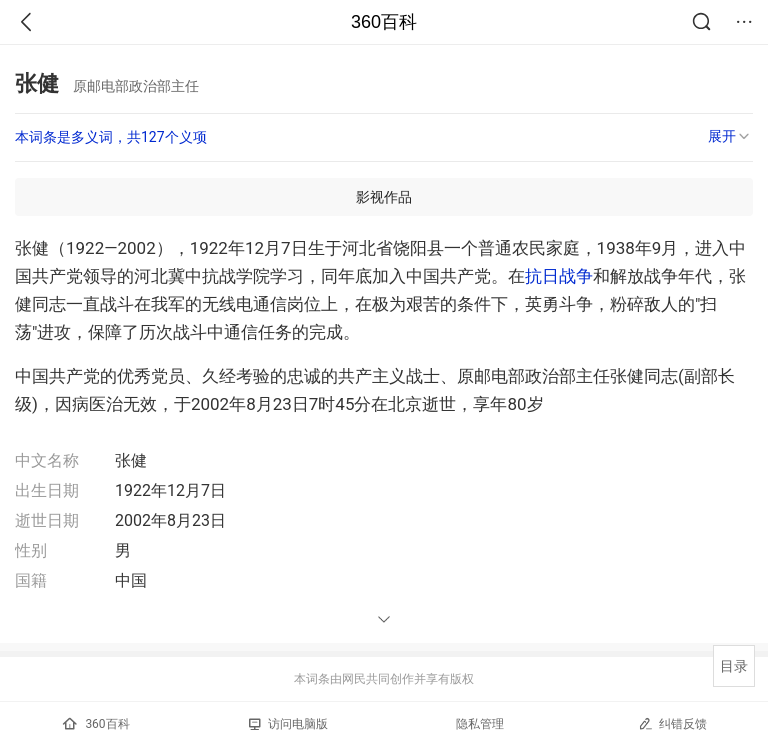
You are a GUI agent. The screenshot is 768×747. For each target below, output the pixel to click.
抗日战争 (559, 276)
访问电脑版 (288, 724)
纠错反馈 (672, 723)
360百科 (384, 22)
